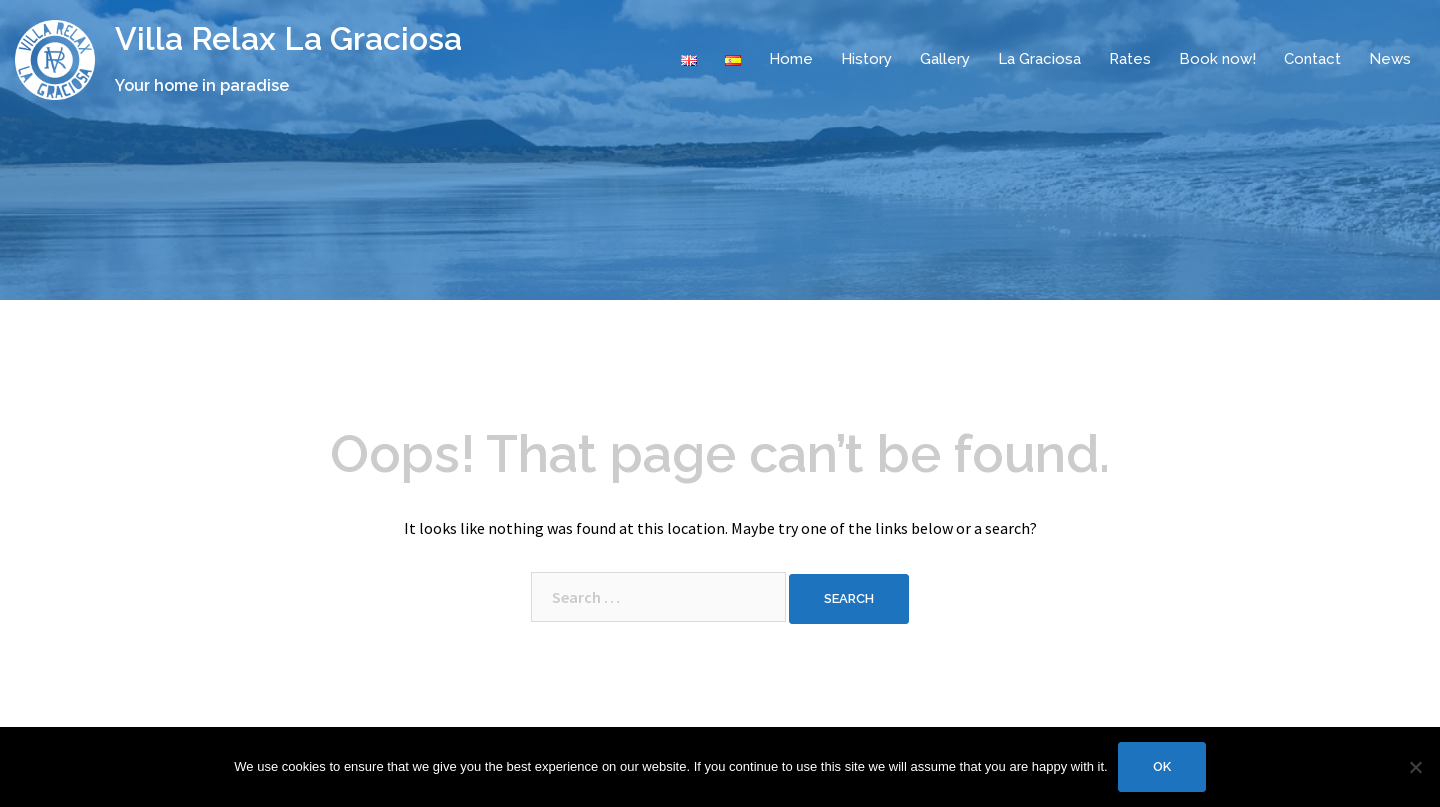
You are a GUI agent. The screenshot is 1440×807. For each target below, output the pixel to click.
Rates (1130, 59)
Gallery (945, 59)
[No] (1415, 767)
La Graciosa (1039, 59)
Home (791, 59)
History (866, 59)
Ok (1162, 766)
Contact (1312, 59)
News (1390, 59)
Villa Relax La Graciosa (288, 38)
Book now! (1217, 59)
